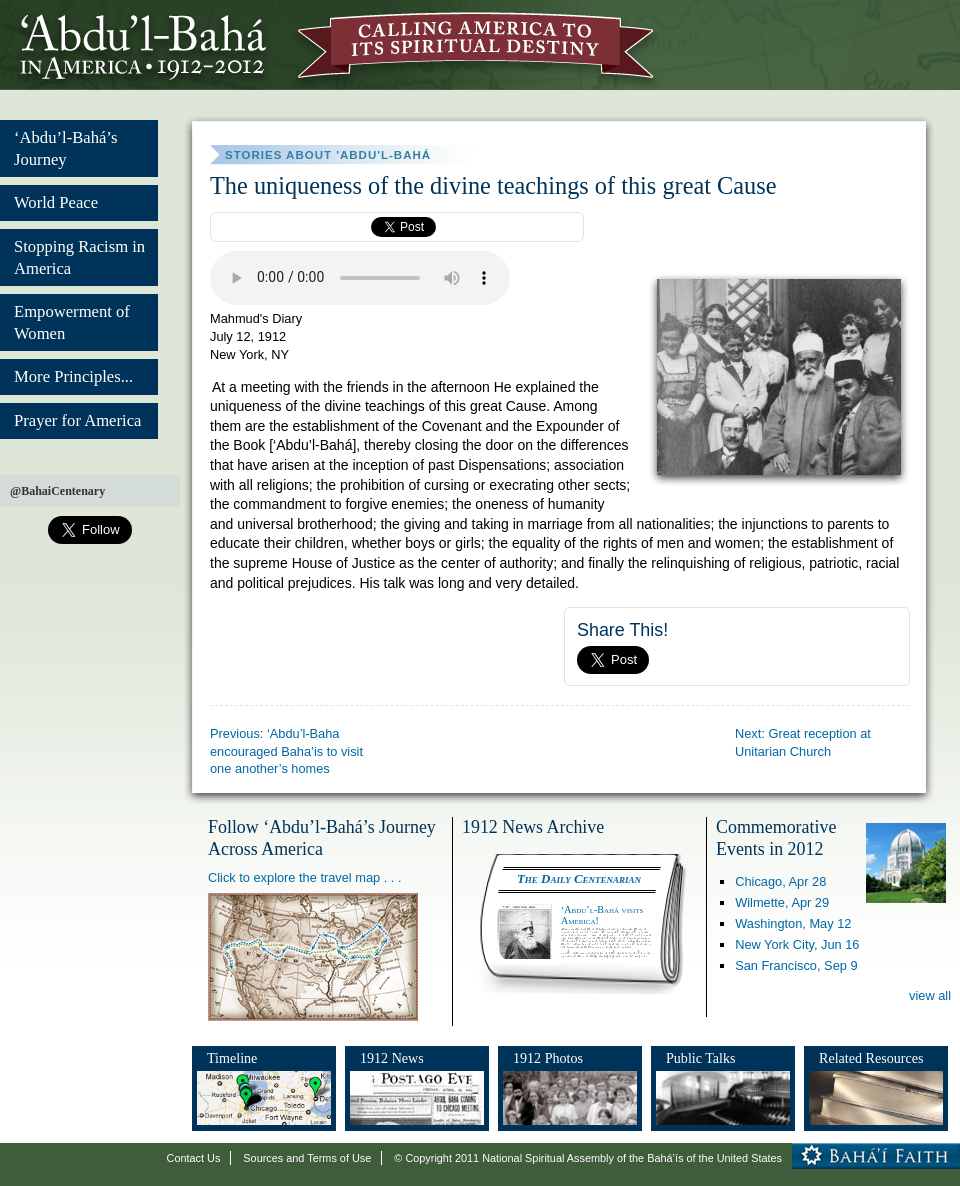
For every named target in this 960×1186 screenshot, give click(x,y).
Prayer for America (77, 420)
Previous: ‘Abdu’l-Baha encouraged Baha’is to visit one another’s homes (286, 751)
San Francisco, (796, 965)
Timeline (232, 1058)
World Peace (56, 202)
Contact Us (194, 1158)
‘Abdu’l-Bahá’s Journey (65, 148)
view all (930, 995)
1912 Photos (548, 1058)
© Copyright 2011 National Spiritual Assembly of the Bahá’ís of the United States (588, 1158)
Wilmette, (782, 902)
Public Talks (701, 1058)
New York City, (797, 944)
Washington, (793, 923)
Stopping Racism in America (79, 257)
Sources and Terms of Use (307, 1158)
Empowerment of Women (72, 322)
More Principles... (73, 376)
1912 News (392, 1058)
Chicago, (780, 881)
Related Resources (871, 1058)
